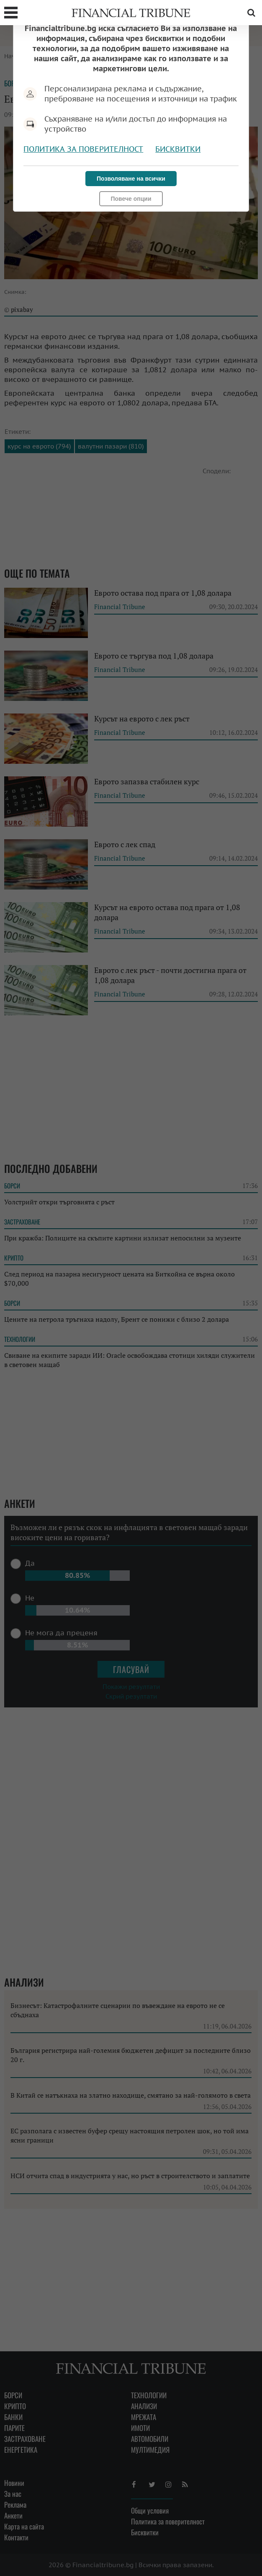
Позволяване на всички (131, 178)
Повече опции (130, 198)
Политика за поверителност (83, 149)
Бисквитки (177, 149)
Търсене (251, 12)
